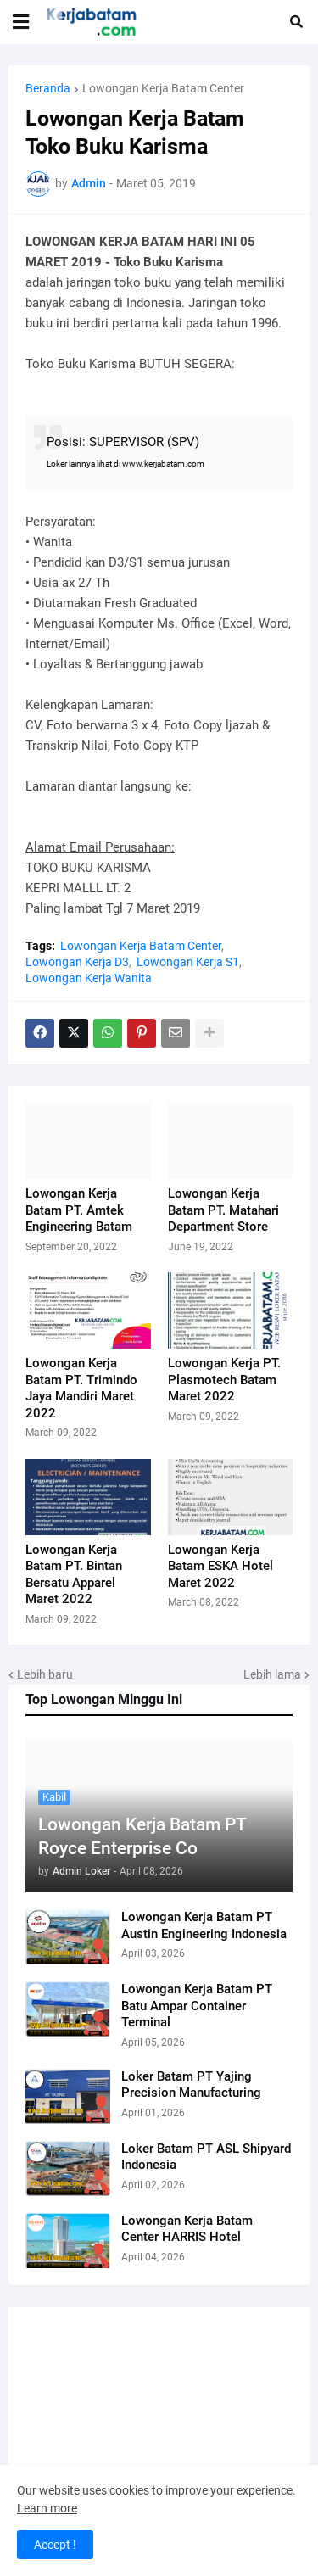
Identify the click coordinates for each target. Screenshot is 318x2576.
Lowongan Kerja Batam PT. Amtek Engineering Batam (78, 1210)
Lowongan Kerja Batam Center (163, 88)
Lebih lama (272, 1674)
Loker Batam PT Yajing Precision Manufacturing (191, 2085)
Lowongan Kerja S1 (188, 962)
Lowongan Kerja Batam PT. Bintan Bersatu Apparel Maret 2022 (73, 1574)
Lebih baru (45, 1674)
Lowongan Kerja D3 (77, 962)
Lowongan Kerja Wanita (88, 978)
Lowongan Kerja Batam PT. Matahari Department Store (223, 1210)
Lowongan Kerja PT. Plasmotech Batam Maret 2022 (224, 1379)
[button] (21, 22)
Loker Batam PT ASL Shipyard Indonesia (206, 2157)
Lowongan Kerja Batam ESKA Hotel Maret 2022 (220, 1566)
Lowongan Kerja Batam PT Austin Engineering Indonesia (204, 1925)
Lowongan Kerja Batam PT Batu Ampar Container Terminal (196, 2005)
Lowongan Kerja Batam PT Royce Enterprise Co (142, 1836)
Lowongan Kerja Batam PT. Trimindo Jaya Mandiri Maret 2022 (81, 1388)
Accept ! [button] (55, 2544)
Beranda (47, 88)
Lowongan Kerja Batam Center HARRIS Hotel (187, 2229)
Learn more (47, 2508)
